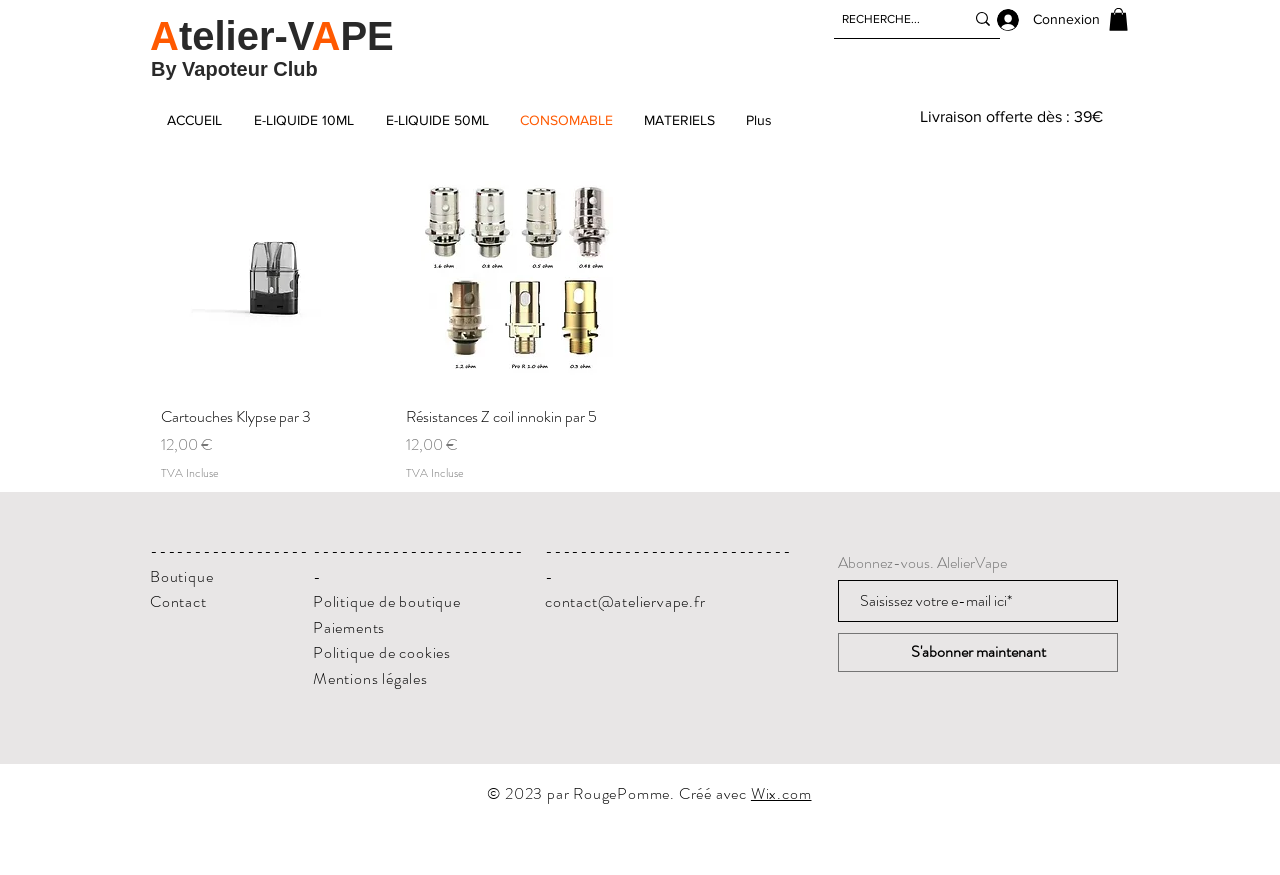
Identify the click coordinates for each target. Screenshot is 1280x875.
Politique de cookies (382, 652)
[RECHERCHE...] (888, 19)
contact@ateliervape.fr (625, 601)
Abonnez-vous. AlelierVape (922, 563)
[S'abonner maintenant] (978, 652)
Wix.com (781, 793)
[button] (1118, 19)
